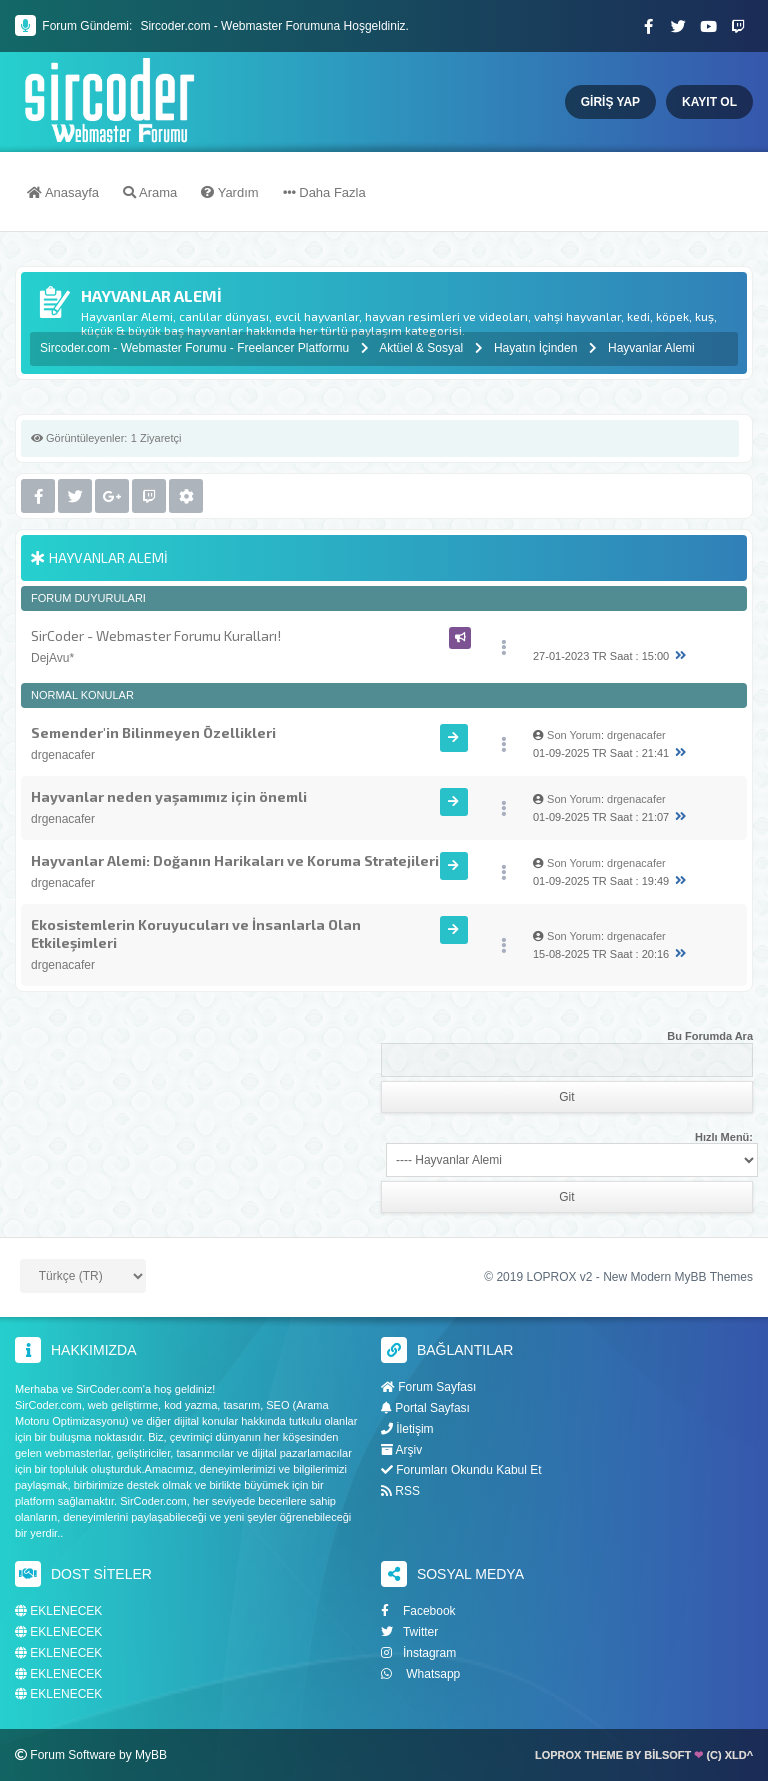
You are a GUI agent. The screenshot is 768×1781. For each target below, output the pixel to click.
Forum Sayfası (428, 1387)
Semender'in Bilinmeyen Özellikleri (153, 732)
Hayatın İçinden (535, 348)
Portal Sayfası (425, 1408)
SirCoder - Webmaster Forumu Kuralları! (156, 635)
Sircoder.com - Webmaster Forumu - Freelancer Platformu (196, 348)
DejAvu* (52, 658)
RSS (400, 1491)
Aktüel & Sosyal (421, 348)
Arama (150, 192)
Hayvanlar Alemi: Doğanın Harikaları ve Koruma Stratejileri (235, 860)
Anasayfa (63, 192)
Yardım (229, 192)
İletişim (407, 1429)
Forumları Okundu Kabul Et (461, 1470)
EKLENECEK (58, 1611)
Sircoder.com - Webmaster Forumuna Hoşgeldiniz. (274, 26)
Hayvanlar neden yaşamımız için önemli (169, 796)
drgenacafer (63, 755)
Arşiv (401, 1450)
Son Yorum (574, 735)
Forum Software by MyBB (98, 1755)
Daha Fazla (324, 192)
